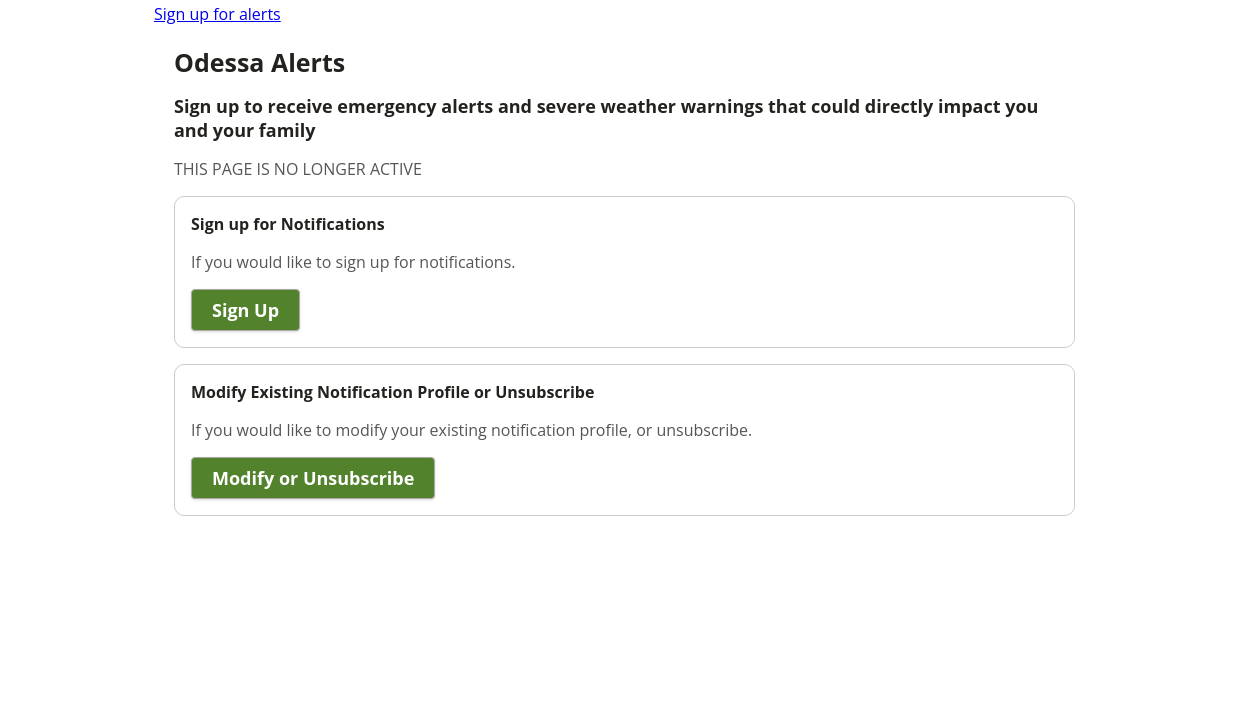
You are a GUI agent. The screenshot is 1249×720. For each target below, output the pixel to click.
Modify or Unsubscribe (313, 478)
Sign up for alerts (217, 14)
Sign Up (245, 310)
